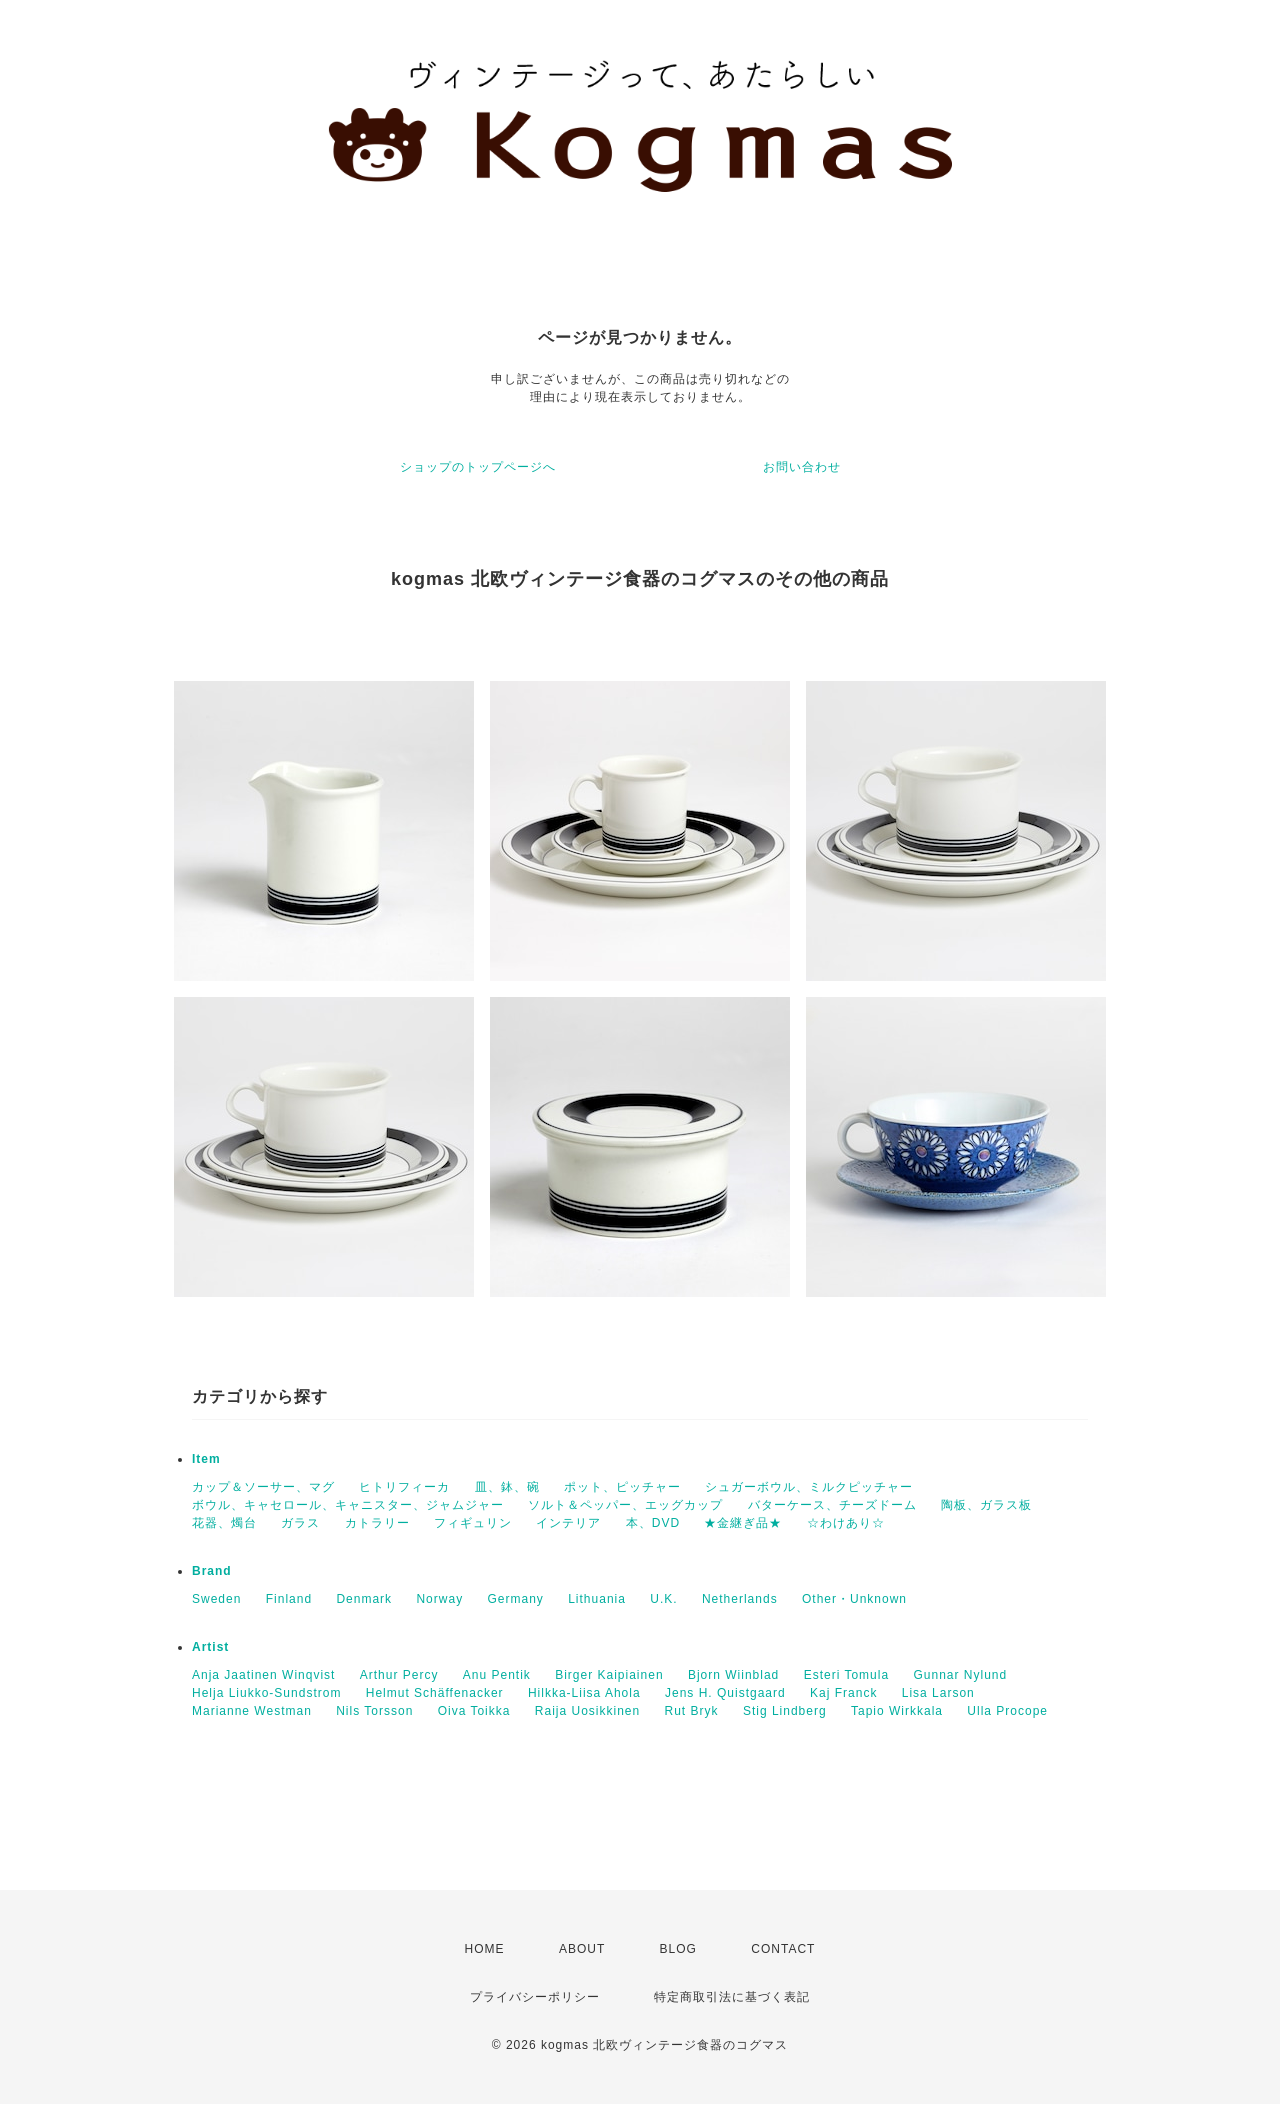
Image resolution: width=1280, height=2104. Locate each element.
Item (206, 1459)
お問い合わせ (802, 467)
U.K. (663, 1599)
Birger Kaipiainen (609, 1675)
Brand (212, 1571)
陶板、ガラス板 (986, 1505)
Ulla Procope (1007, 1711)
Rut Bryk (692, 1711)
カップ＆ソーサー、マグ (263, 1487)
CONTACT (783, 1949)
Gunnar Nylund (960, 1675)
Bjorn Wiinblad (733, 1675)
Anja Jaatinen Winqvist (263, 1675)
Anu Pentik (497, 1675)
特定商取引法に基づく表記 (732, 1997)
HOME (485, 1949)
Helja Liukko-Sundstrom (266, 1693)
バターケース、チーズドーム (832, 1505)
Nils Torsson (374, 1711)
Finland (289, 1599)
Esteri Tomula (846, 1675)
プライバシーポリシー (535, 1997)
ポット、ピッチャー (622, 1487)
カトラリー (377, 1523)
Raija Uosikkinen (587, 1711)
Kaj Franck (843, 1693)
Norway (439, 1599)
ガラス (300, 1523)
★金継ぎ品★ (743, 1523)
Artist (210, 1647)
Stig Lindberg (785, 1711)
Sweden (216, 1599)
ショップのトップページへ (478, 467)
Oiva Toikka (474, 1711)
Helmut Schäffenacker (435, 1693)
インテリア (568, 1523)
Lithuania (597, 1599)
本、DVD (653, 1523)
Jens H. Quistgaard (725, 1693)
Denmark (364, 1599)
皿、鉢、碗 (507, 1487)
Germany (515, 1599)
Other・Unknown (854, 1599)
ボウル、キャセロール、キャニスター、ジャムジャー (348, 1505)
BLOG (678, 1949)
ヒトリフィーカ (404, 1487)
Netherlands (740, 1599)
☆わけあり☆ (846, 1523)
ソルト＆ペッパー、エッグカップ (625, 1505)
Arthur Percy (399, 1675)
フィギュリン (473, 1523)
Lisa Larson (938, 1693)
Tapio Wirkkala (897, 1711)
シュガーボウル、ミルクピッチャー (809, 1487)
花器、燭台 (224, 1523)
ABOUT (582, 1949)
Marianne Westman (252, 1711)
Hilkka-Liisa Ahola (584, 1693)
